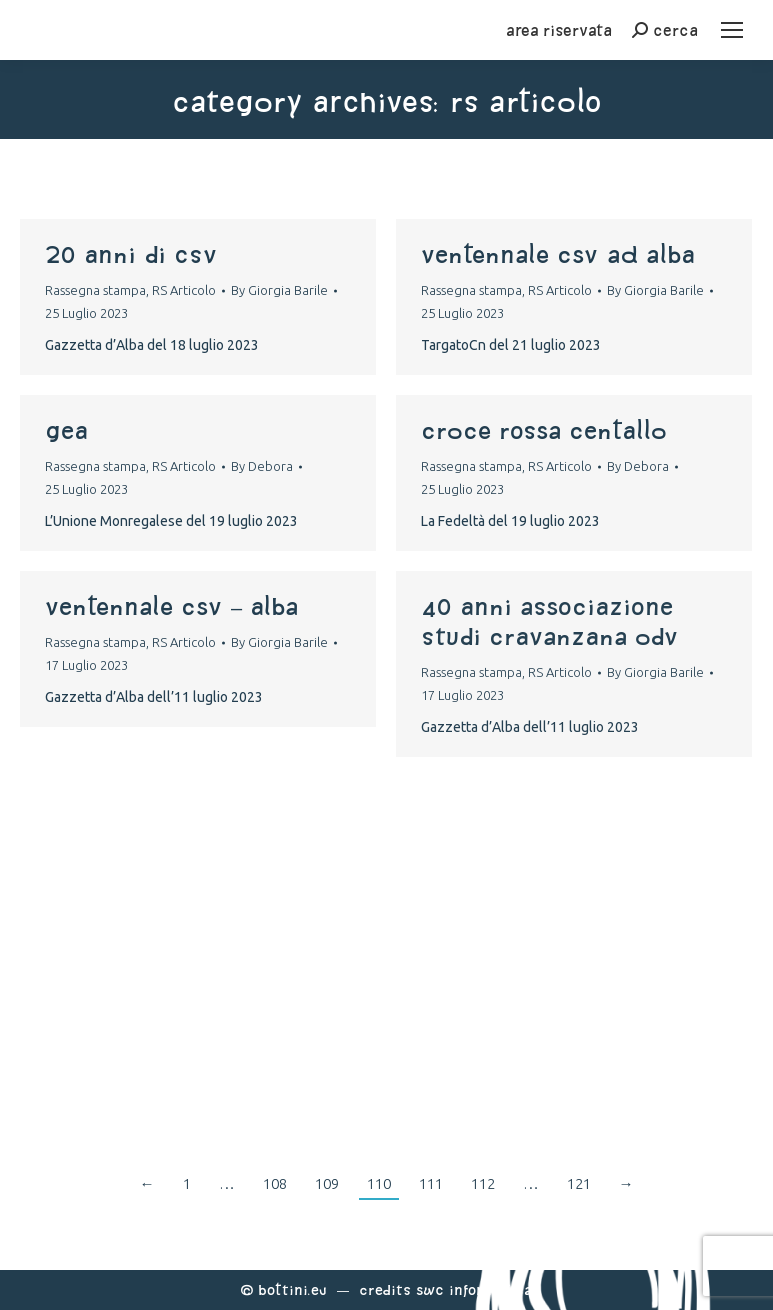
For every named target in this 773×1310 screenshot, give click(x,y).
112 (483, 1183)
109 (327, 1183)
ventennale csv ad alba (558, 254)
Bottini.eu (292, 1289)
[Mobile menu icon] (732, 30)
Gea (66, 430)
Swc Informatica (474, 1289)
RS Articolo (184, 290)
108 (275, 1183)
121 (579, 1183)
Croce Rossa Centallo (544, 430)
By (279, 290)
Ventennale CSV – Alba (171, 606)
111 (431, 1183)
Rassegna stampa (95, 290)
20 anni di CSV (131, 254)
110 (379, 1183)
